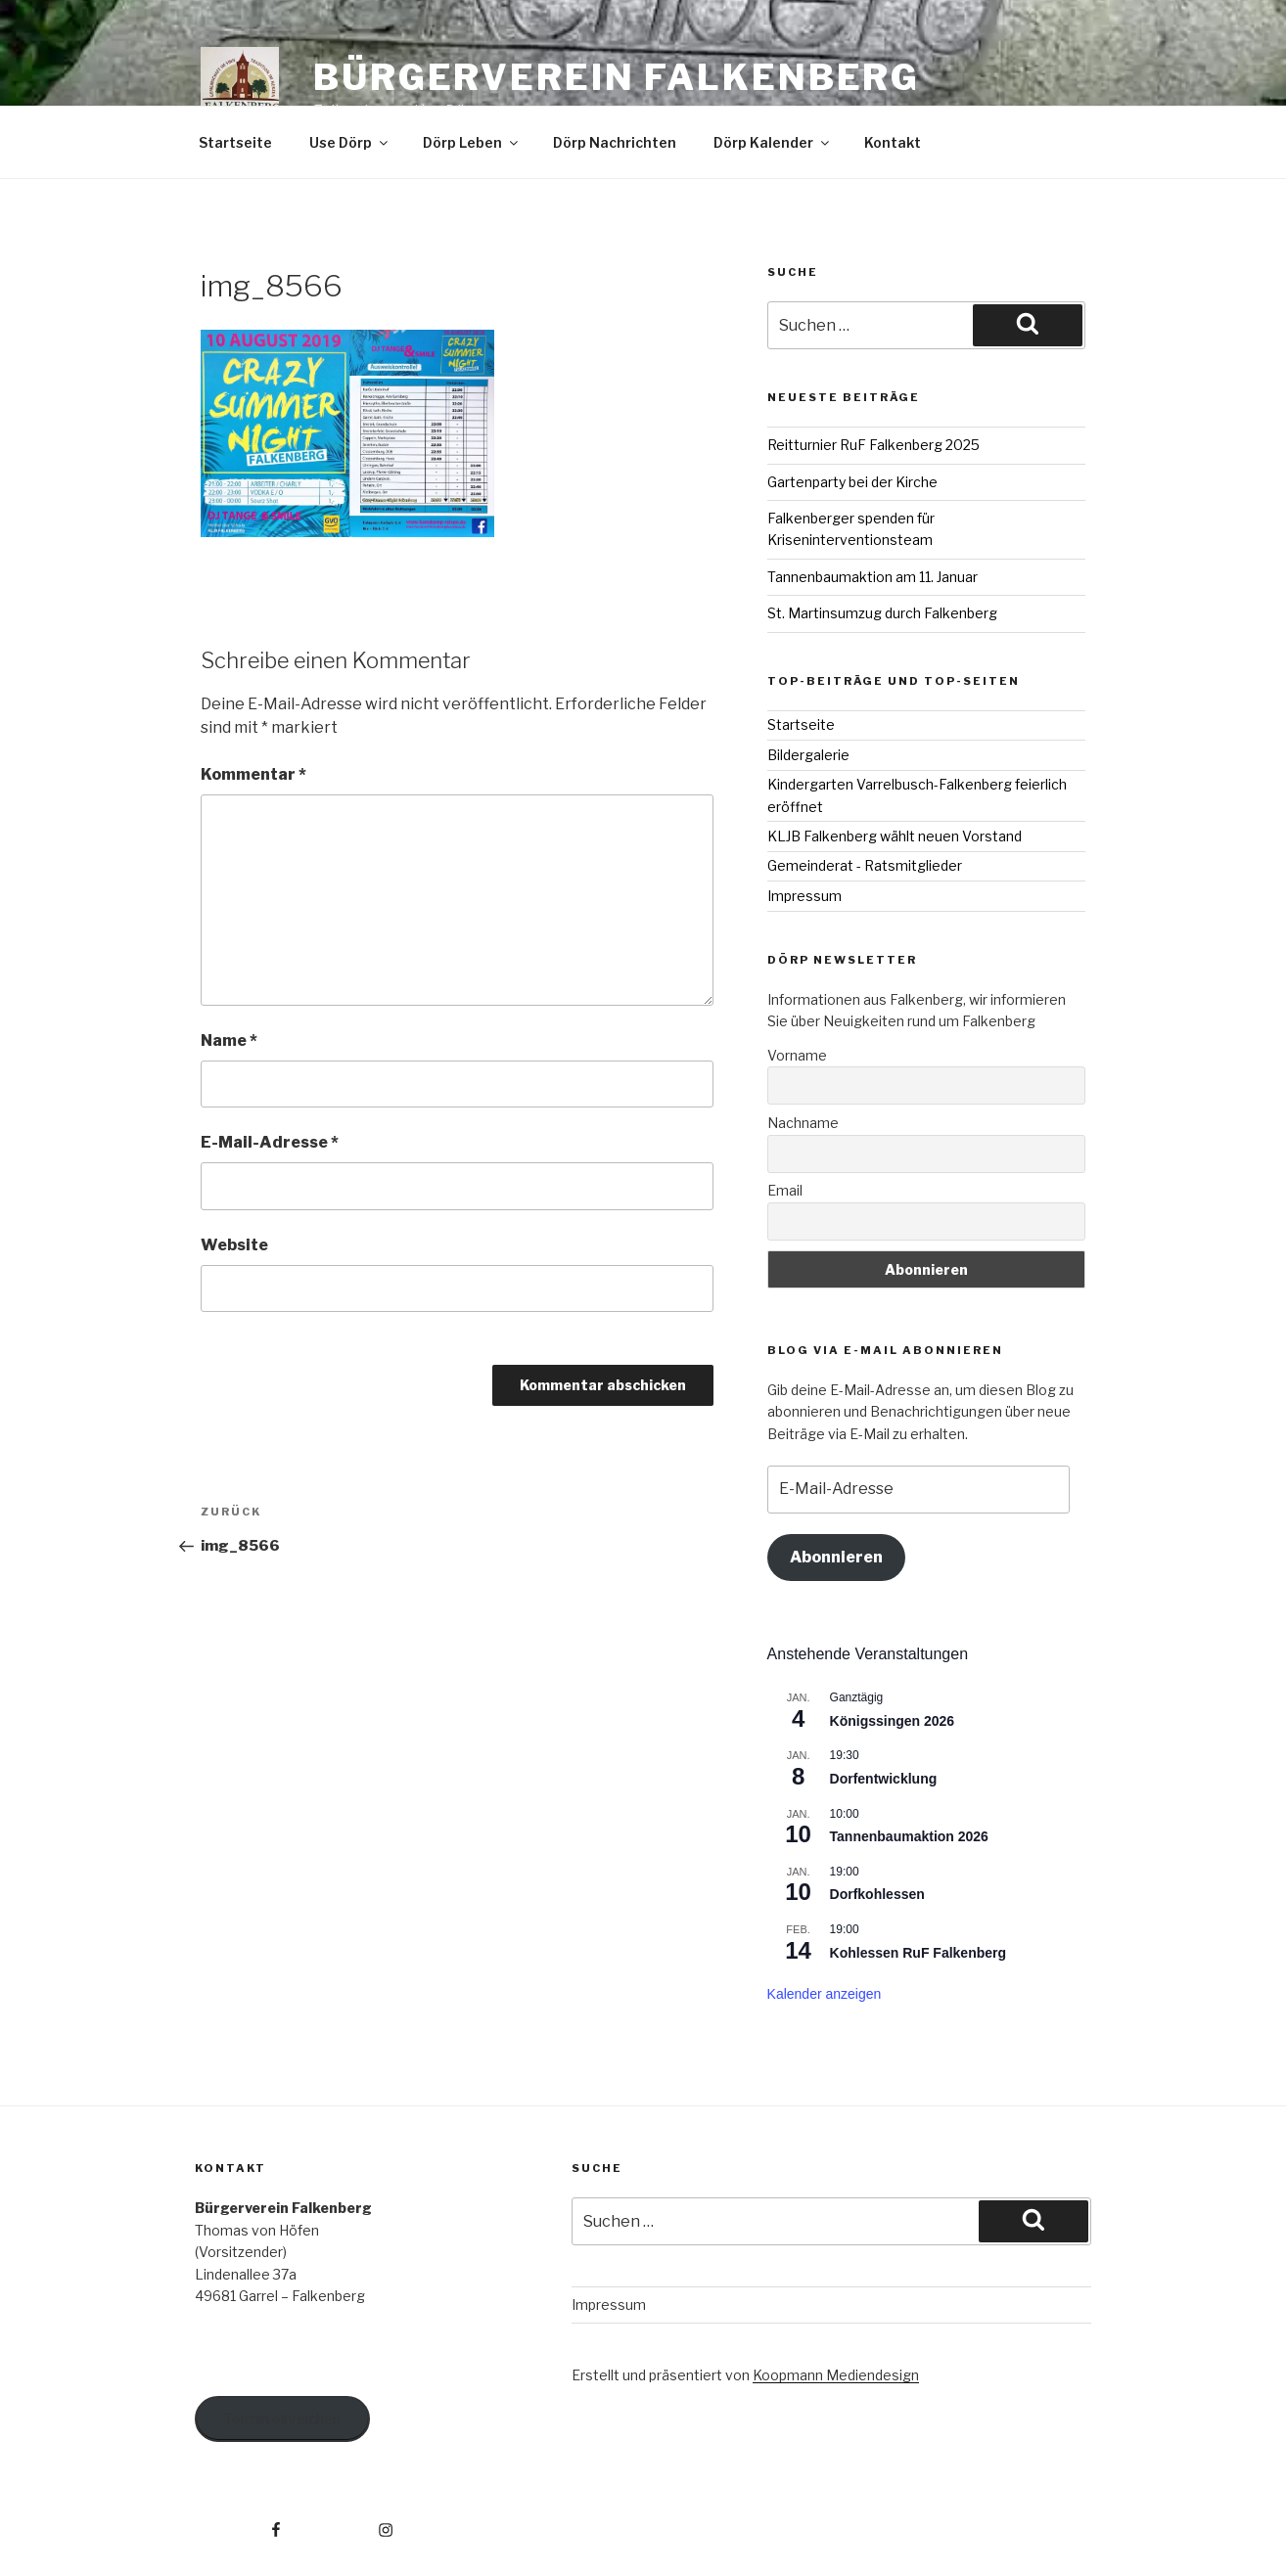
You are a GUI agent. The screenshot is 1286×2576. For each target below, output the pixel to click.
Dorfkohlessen (877, 1894)
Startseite (235, 142)
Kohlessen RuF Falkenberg (918, 1953)
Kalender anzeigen (824, 1994)
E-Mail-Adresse (270, 1142)
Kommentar (253, 774)
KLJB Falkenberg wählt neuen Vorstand (894, 836)
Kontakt (892, 142)
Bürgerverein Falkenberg (616, 77)
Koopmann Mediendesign (836, 2375)
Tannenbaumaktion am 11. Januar (872, 576)
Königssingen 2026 (892, 1721)
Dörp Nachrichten (614, 142)
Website (234, 1245)
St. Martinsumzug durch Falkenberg (882, 613)
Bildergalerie (808, 754)
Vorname (797, 1055)
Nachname (803, 1122)
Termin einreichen (282, 2419)
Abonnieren (836, 1557)
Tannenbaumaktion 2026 (909, 1836)
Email (785, 1190)
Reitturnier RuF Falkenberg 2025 (873, 444)
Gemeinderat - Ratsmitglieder (864, 865)
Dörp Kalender (772, 142)
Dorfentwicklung (884, 1778)
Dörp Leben (472, 142)
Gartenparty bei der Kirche (852, 482)
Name (229, 1040)
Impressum (804, 895)
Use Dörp (349, 142)
